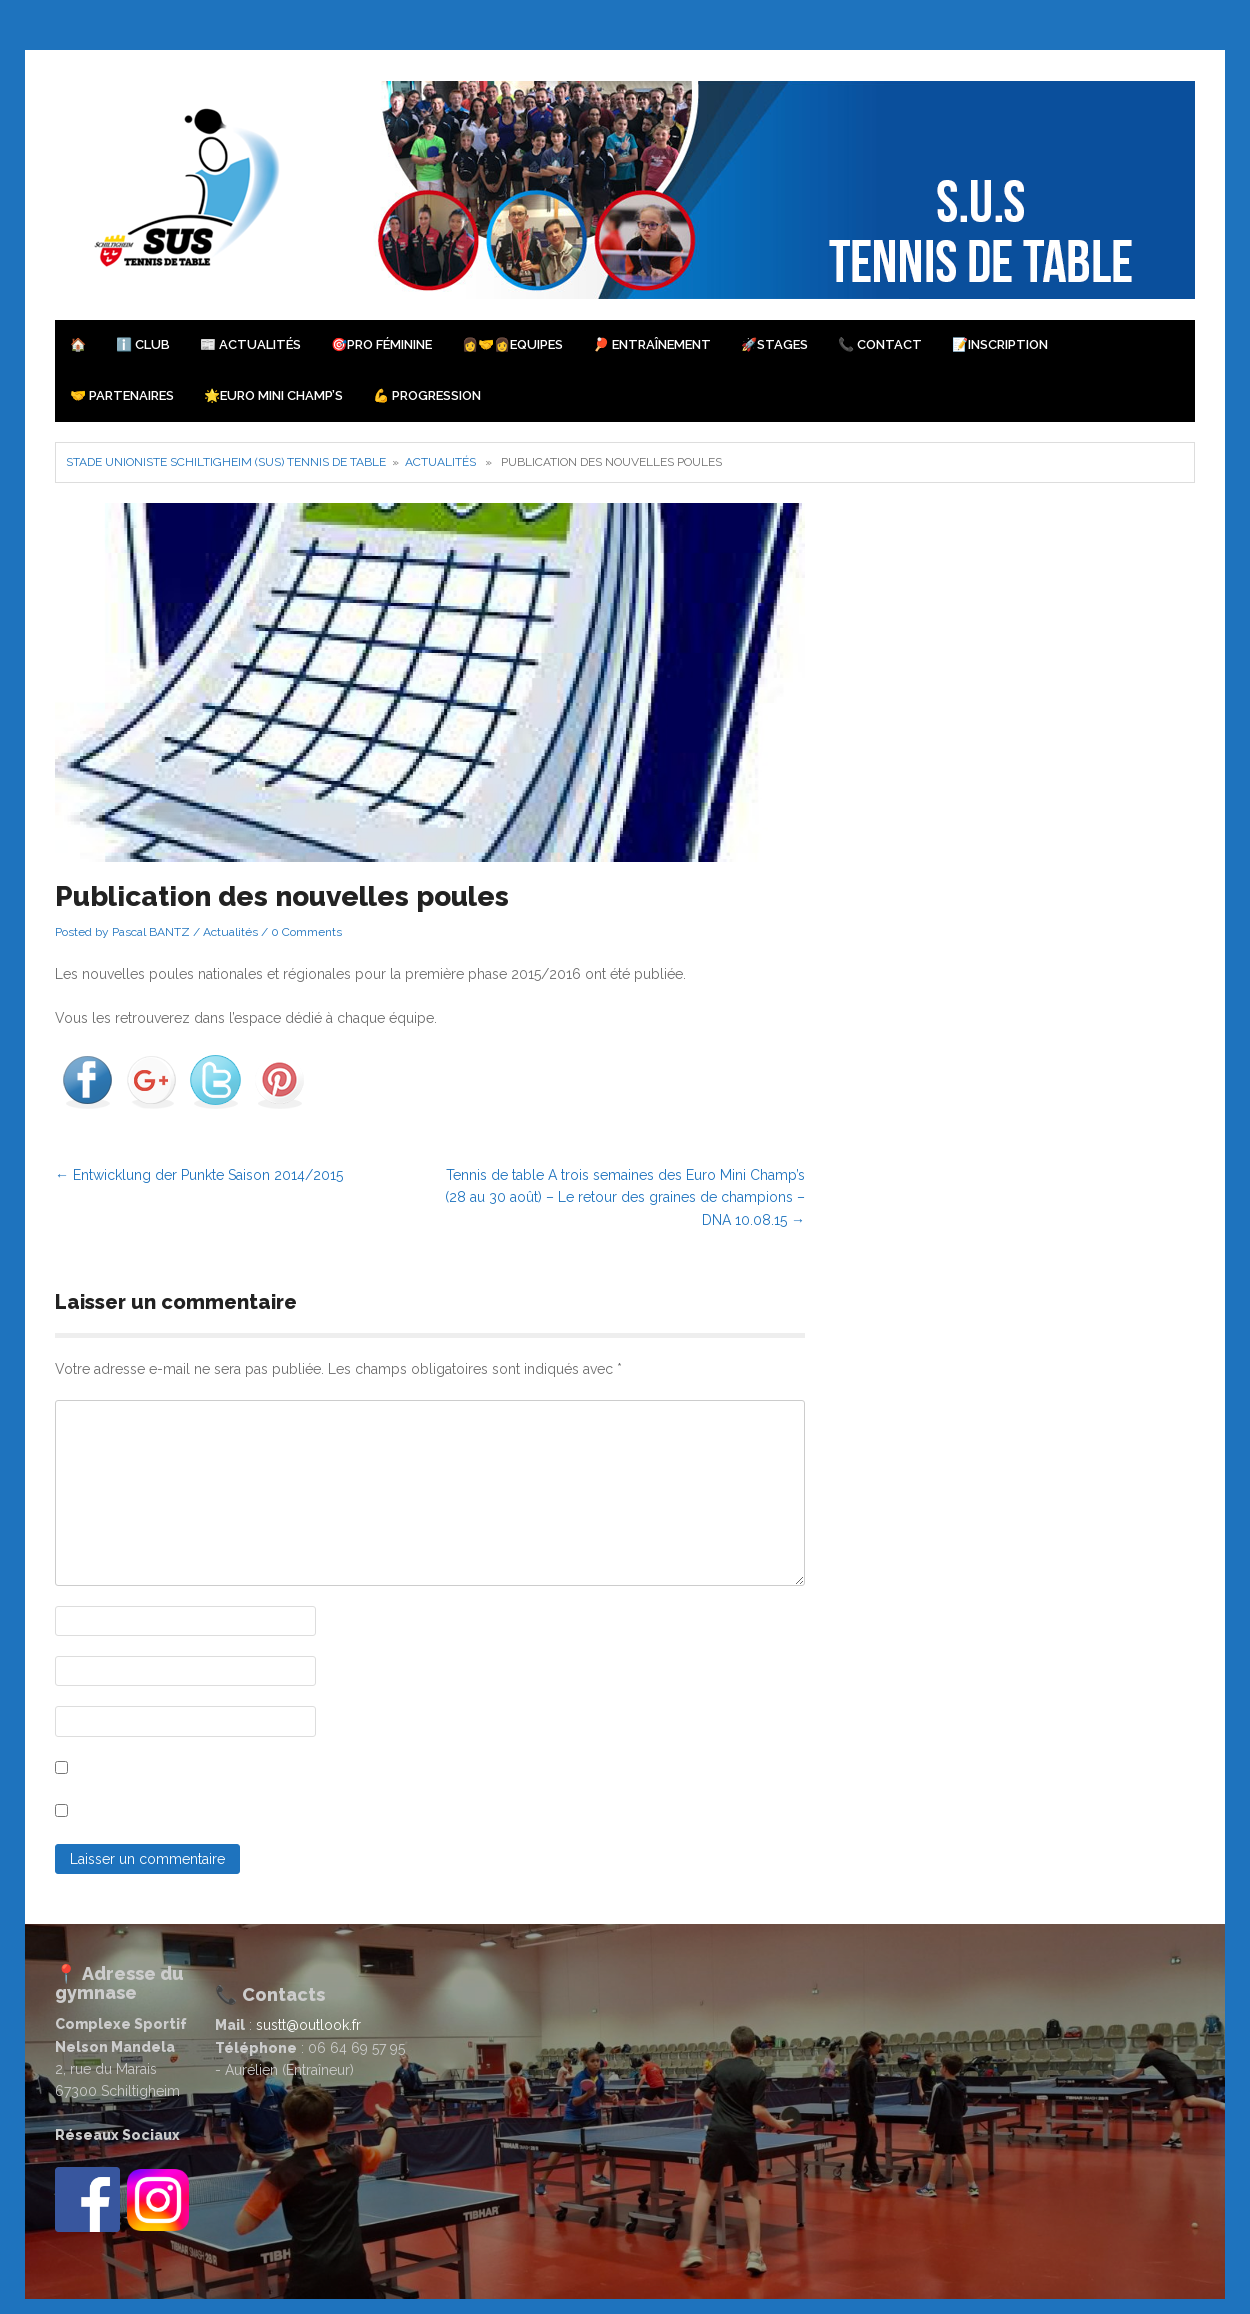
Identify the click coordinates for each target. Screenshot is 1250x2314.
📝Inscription (1000, 344)
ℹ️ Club (143, 344)
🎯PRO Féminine (381, 344)
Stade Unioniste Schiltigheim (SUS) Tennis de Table (226, 462)
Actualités (440, 462)
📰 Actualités (250, 344)
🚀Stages (774, 344)
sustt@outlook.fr (308, 2025)
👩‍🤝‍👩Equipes (512, 344)
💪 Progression (427, 395)
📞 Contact (880, 344)
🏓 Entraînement (652, 344)
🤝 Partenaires (122, 395)
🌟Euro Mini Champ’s (273, 395)
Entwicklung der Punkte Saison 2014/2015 (199, 1175)
